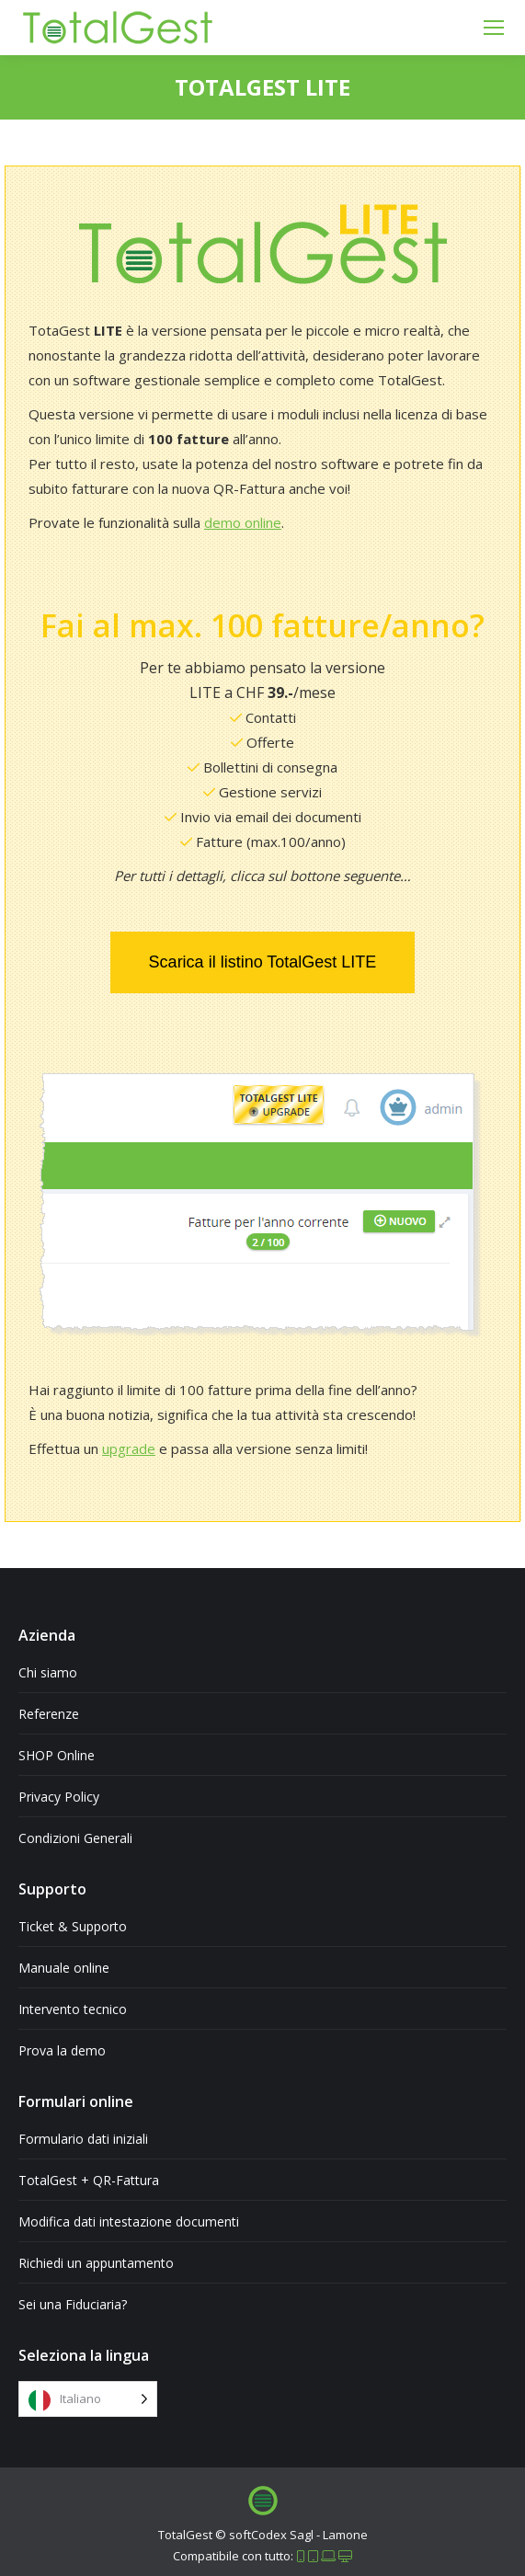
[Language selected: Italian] (87, 2399)
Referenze (48, 1714)
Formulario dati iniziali (83, 2138)
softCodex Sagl (271, 2534)
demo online (242, 522)
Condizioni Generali (75, 1838)
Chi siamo (47, 1672)
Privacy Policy (58, 1796)
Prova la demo (62, 2050)
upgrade (128, 1448)
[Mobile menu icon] (494, 27)
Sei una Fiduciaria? (72, 2304)
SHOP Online (56, 1755)
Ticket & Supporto (72, 1926)
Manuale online (63, 1967)
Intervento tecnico (72, 2009)
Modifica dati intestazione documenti (128, 2221)
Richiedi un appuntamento (96, 2263)
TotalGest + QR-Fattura (88, 2180)
